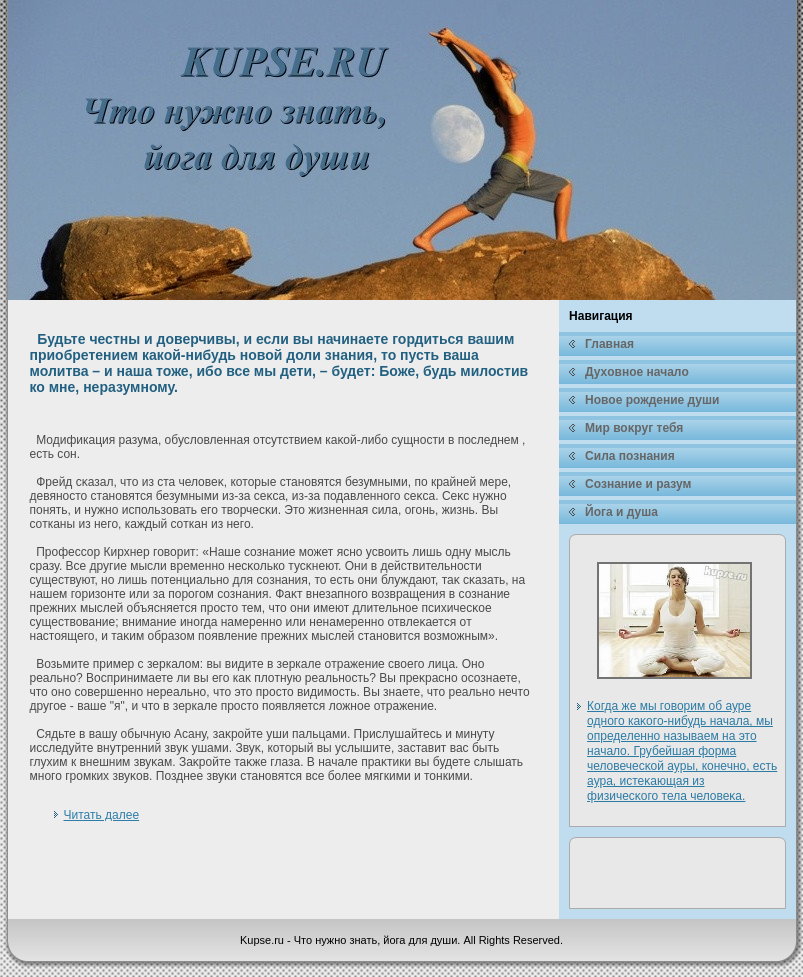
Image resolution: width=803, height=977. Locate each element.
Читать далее (102, 815)
